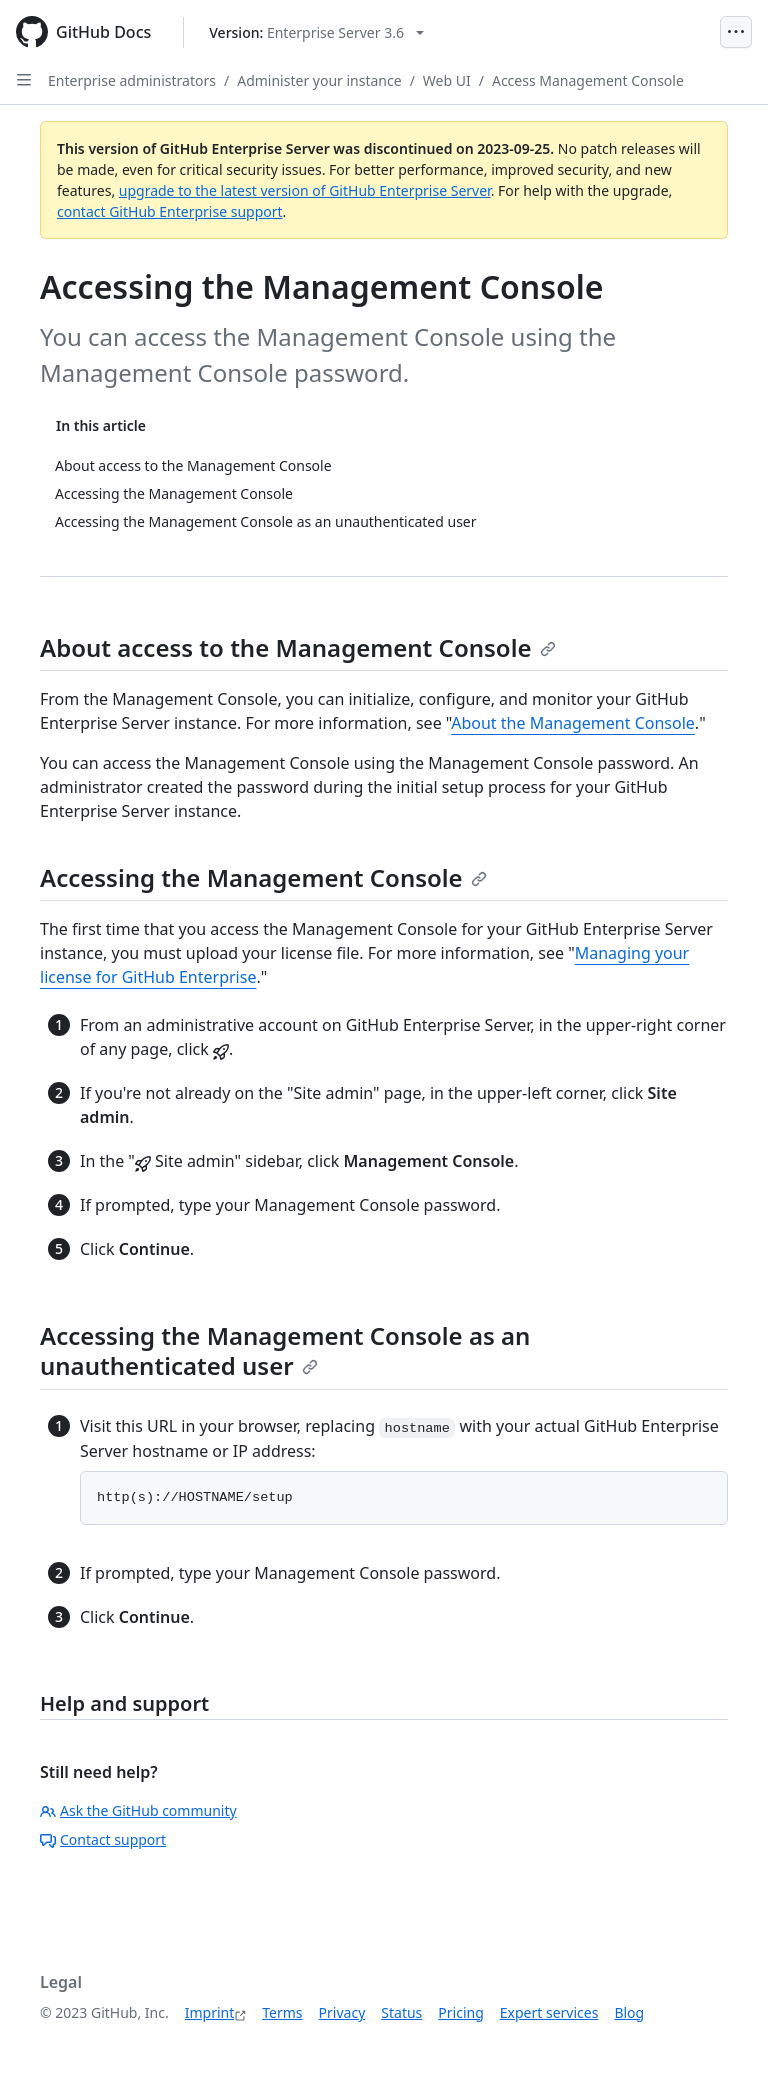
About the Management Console (573, 723)
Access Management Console (588, 80)
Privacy (342, 2012)
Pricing (460, 2012)
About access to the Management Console (298, 647)
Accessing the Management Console (263, 877)
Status (401, 2012)
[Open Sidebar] (24, 80)
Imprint (210, 2012)
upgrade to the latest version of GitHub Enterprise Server (305, 190)
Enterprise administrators (132, 80)
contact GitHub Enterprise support (170, 211)
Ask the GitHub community (138, 1810)
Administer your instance (319, 80)
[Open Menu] (736, 32)
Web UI (447, 80)
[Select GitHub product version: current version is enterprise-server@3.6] (316, 32)
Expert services (549, 2012)
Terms (282, 2012)
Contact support (103, 1839)
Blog (629, 2012)
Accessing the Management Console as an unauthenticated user (285, 1350)
